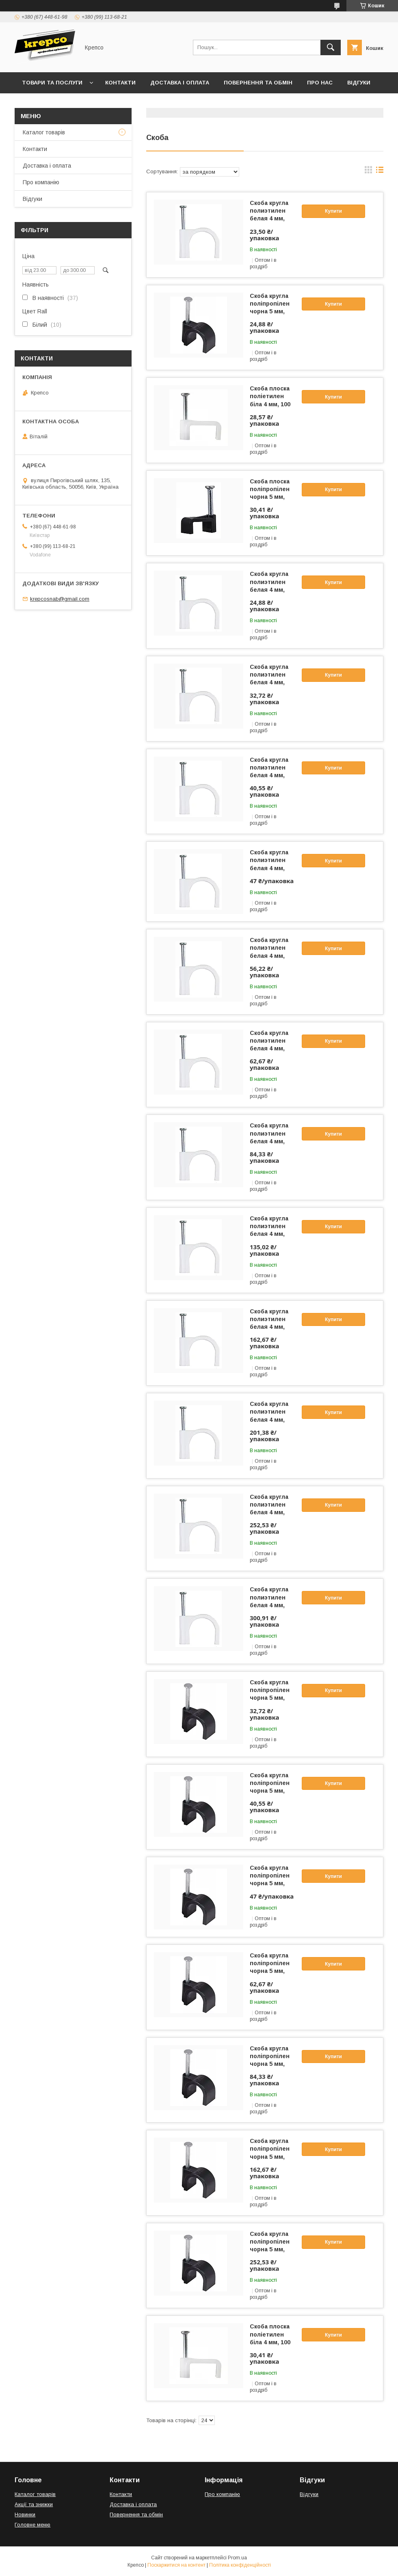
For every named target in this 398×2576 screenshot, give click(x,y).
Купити (333, 211)
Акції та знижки (34, 2504)
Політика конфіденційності (240, 2565)
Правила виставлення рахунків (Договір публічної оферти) (116, 104)
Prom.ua (237, 2558)
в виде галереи (368, 171)
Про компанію (41, 182)
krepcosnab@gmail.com (59, 599)
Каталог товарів (44, 132)
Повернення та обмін (258, 83)
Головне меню (32, 2525)
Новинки (25, 2514)
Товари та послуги (52, 83)
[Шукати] (330, 47)
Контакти (120, 83)
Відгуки (358, 83)
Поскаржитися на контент (176, 2565)
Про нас (320, 83)
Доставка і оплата (179, 83)
